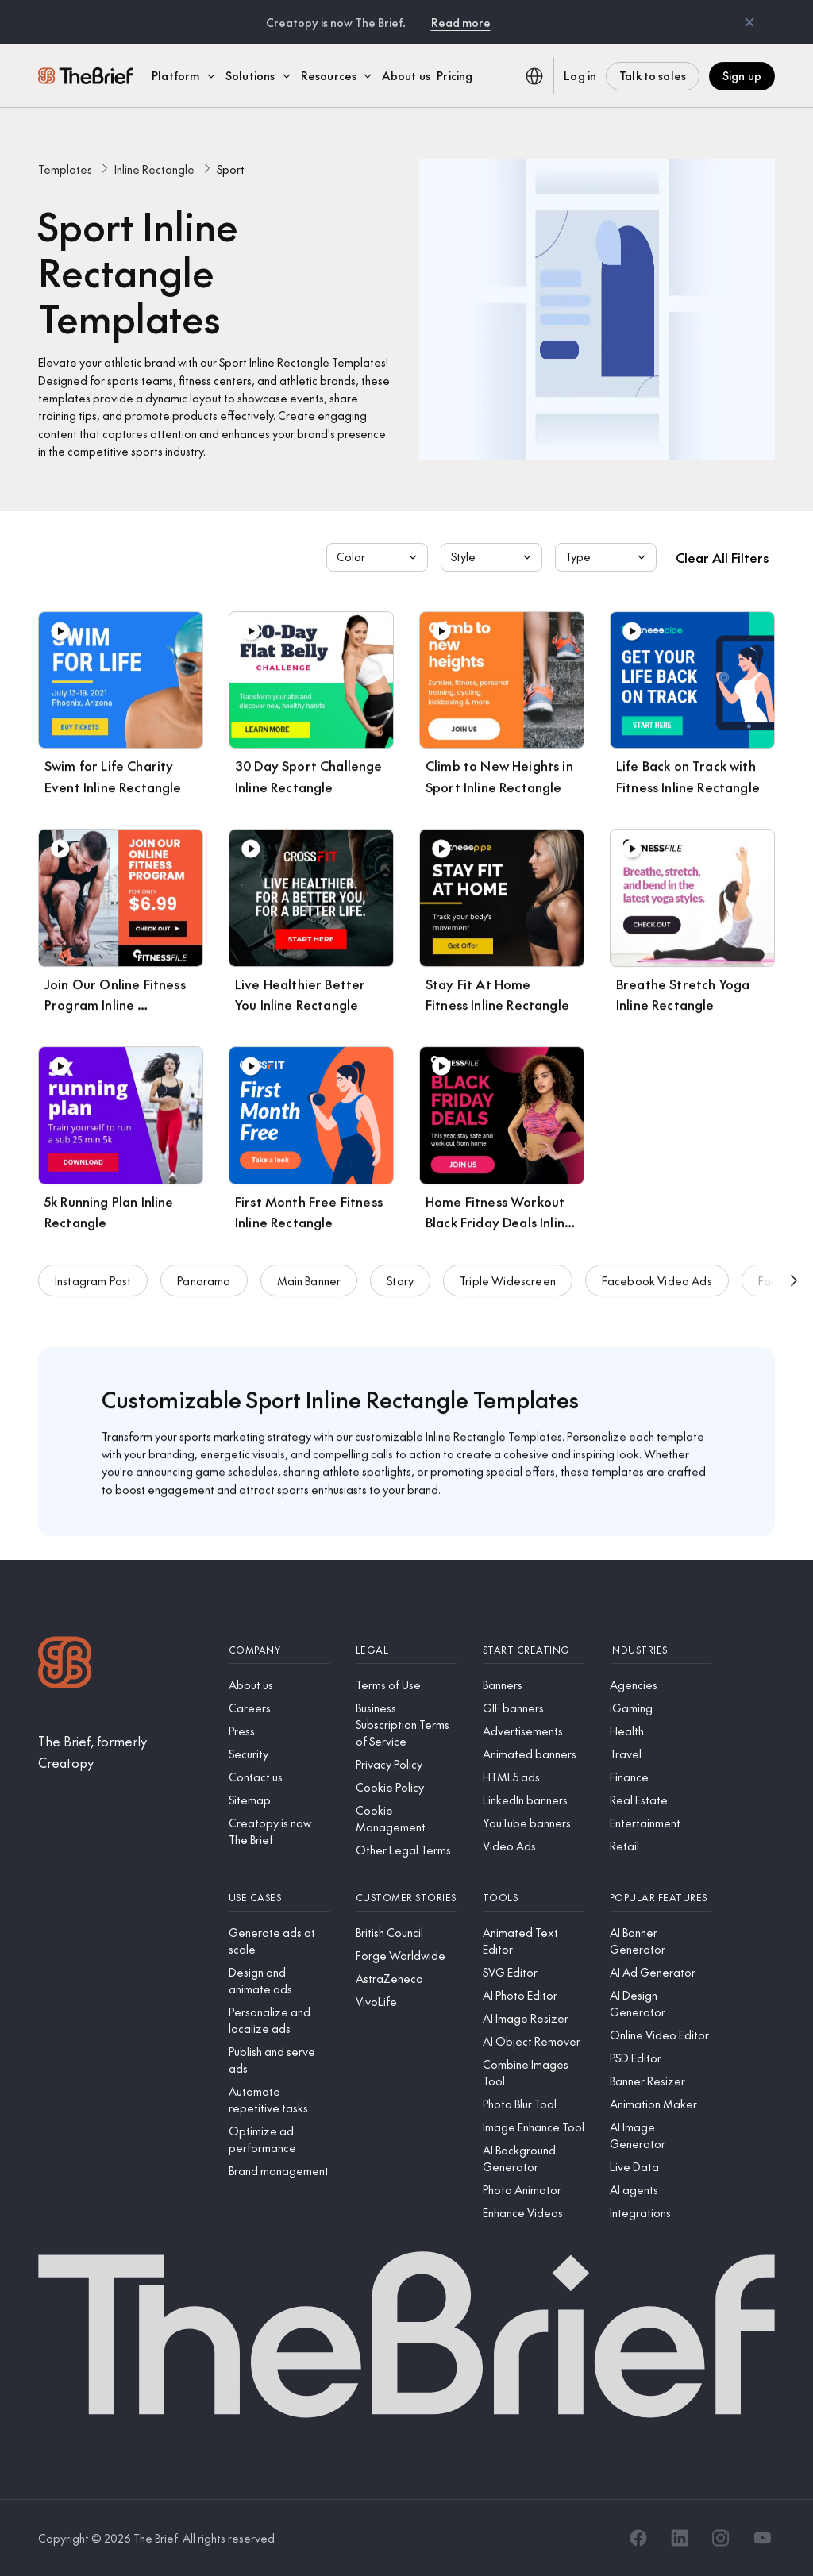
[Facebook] (638, 2538)
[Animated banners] (533, 1754)
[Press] (279, 1731)
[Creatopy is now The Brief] (279, 1831)
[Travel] (660, 1754)
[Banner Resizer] (660, 2081)
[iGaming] (660, 1708)
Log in (580, 75)
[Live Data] (660, 2166)
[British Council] (406, 1932)
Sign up (741, 75)
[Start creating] (533, 1650)
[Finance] (660, 1777)
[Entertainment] (660, 1823)
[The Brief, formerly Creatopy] (120, 1752)
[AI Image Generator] (660, 2135)
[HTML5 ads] (533, 1777)
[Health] (660, 1731)
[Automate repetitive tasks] (279, 2099)
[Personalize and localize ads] (279, 2020)
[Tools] (533, 1898)
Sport (231, 169)
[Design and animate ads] (279, 1980)
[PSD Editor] (660, 2058)
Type (607, 557)
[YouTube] (762, 2538)
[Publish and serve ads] (279, 2060)
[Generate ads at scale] (279, 1941)
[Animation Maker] (660, 2104)
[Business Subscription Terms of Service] (406, 1725)
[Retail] (660, 1846)
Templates (65, 169)
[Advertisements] (533, 1731)
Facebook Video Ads (657, 1284)
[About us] (279, 1685)
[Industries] (660, 1650)
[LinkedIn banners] (533, 1800)
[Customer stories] (406, 1898)
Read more (461, 22)
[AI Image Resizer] (533, 2018)
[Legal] (406, 1650)
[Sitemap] (279, 1800)
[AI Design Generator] (660, 2003)
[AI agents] (660, 2189)
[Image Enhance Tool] (533, 2127)
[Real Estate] (660, 1800)
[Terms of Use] (406, 1685)
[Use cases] (279, 1898)
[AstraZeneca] (406, 1978)
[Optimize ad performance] (279, 2139)
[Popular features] (660, 1898)
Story (400, 1284)
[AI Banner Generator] (660, 1941)
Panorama (203, 1284)
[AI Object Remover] (533, 2041)
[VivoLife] (406, 2001)
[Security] (279, 1754)
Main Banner (309, 1284)
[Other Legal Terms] (406, 1850)
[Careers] (279, 1708)
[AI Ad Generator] (660, 1972)
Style (493, 557)
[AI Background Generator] (533, 2158)
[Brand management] (279, 2170)
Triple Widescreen (508, 1284)
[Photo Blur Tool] (533, 2104)
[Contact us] (279, 1777)
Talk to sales (652, 75)
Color (379, 557)
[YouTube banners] (533, 1823)
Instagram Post (93, 1284)
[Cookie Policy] (406, 1787)
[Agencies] (660, 1685)
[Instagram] (721, 2538)
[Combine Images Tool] (533, 2072)
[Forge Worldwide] (406, 1955)
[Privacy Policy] (406, 1764)
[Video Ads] (533, 1846)
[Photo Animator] (533, 2189)
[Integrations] (660, 2212)
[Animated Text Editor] (533, 1941)
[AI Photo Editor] (533, 1995)
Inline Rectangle (154, 169)
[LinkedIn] (679, 2538)
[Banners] (533, 1685)
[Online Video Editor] (660, 2035)
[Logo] (65, 1664)
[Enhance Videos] (533, 2212)
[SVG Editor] (533, 1972)
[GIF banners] (533, 1708)
